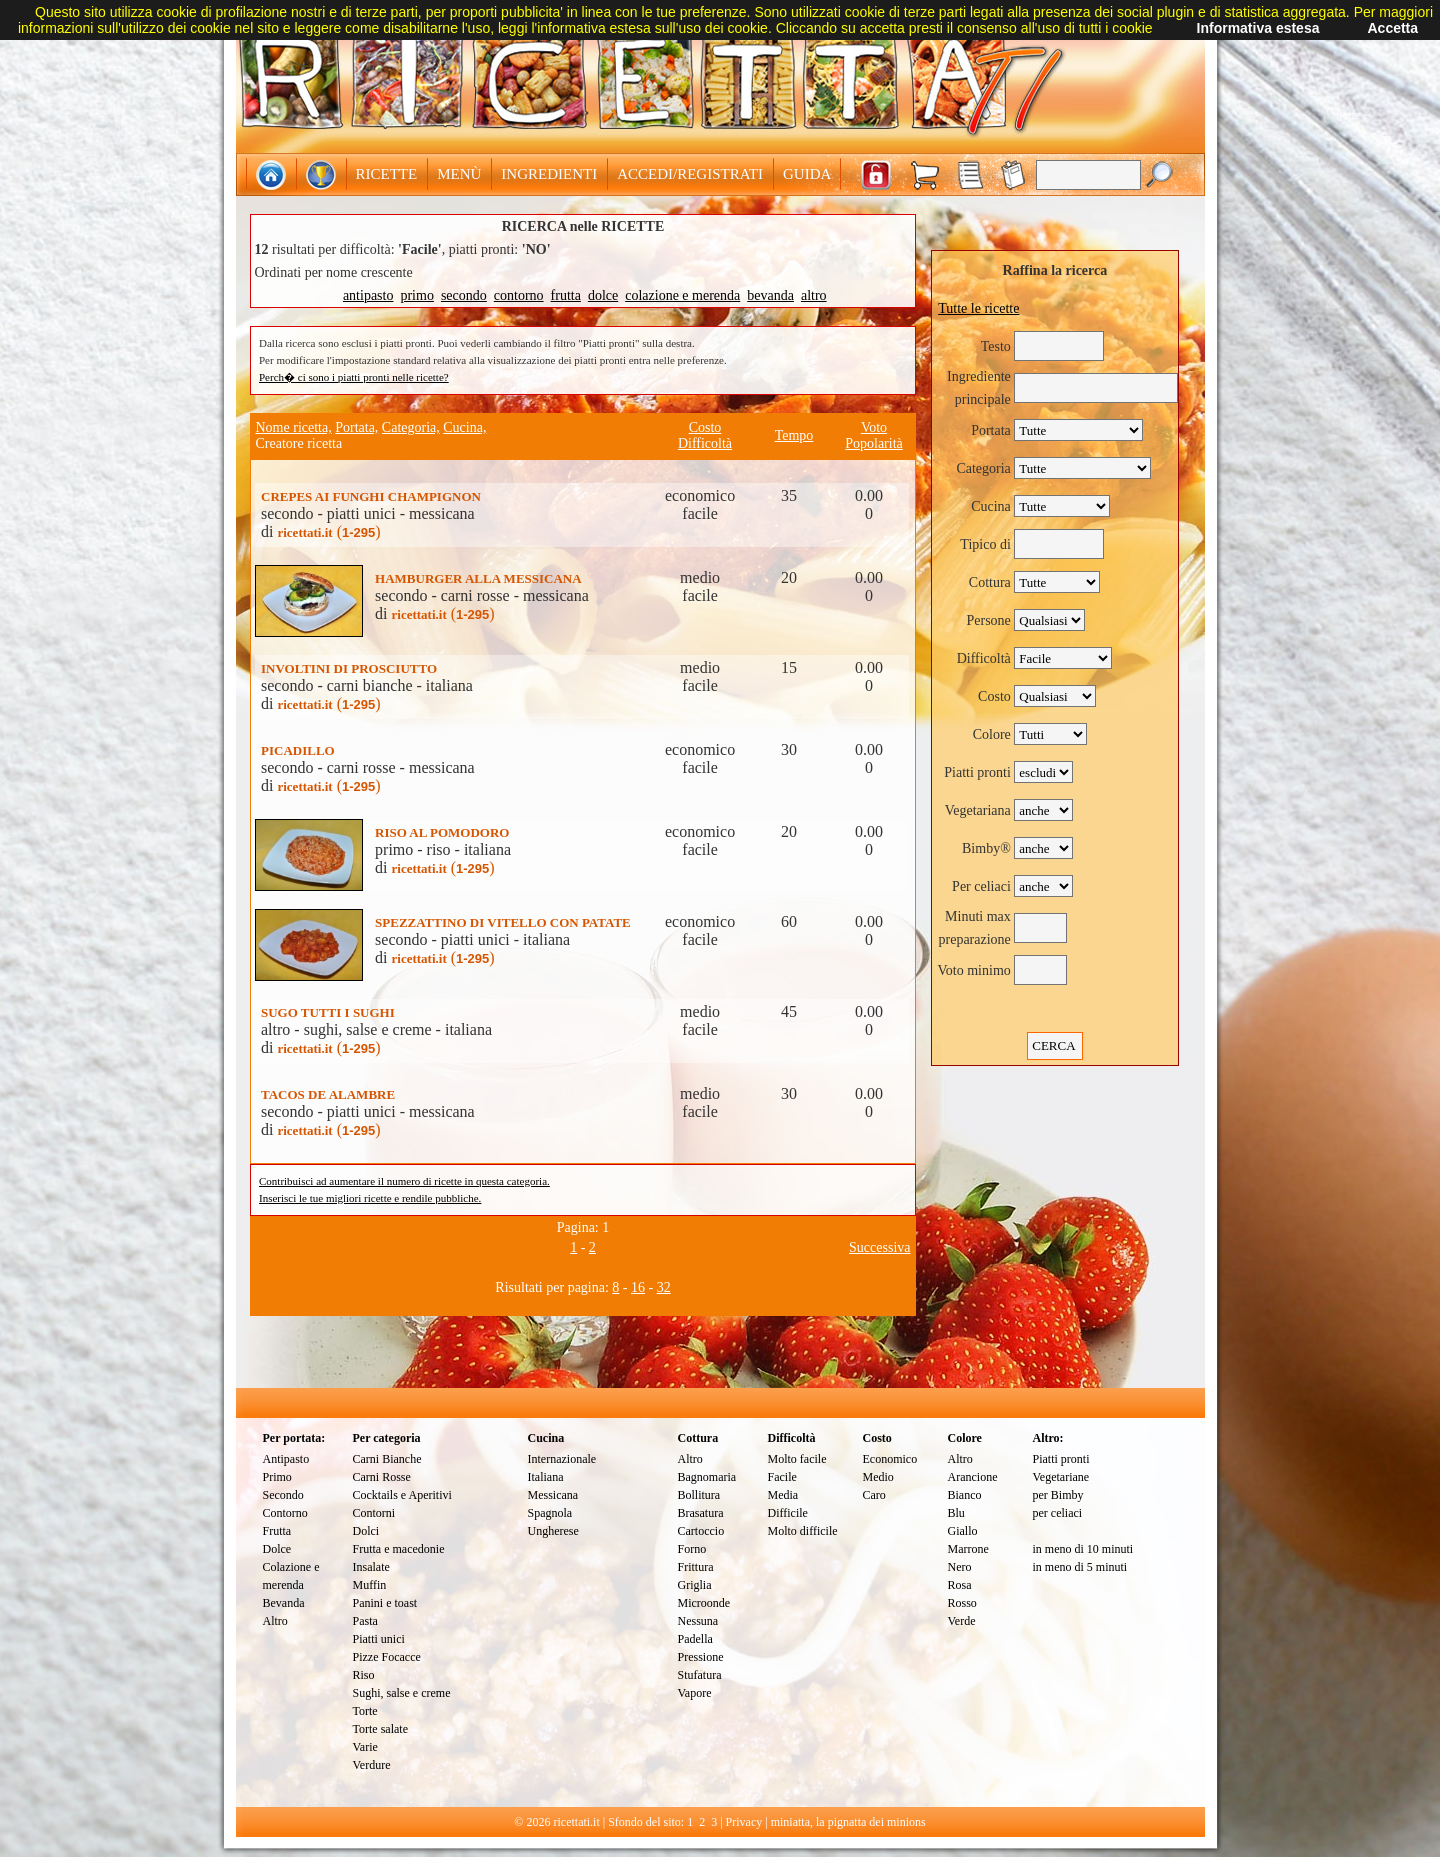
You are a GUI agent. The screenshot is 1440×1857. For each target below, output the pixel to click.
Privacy (744, 1822)
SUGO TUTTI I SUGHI (328, 1012)
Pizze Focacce (387, 1657)
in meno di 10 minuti (1083, 1549)
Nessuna (698, 1621)
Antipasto (286, 1459)
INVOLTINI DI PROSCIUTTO (349, 668)
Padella (695, 1639)
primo (416, 295)
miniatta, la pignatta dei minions (848, 1822)
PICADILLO (298, 750)
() (328, 531)
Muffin (370, 1585)
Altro (275, 1621)
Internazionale (562, 1459)
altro (814, 295)
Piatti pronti (1061, 1459)
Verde (962, 1621)
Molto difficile (803, 1531)
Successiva (879, 1247)
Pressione (701, 1657)
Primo (277, 1477)
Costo (705, 427)
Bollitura (699, 1495)
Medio (878, 1477)
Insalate (371, 1567)
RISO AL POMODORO (442, 832)
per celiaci (1058, 1513)
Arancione (973, 1477)
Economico (890, 1459)
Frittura (696, 1567)
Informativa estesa (1258, 28)
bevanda (770, 295)
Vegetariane (1061, 1477)
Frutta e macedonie (399, 1549)
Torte (365, 1711)
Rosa (960, 1585)
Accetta (1392, 28)
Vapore (695, 1693)
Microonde (704, 1603)
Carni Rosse (382, 1477)
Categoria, (411, 427)
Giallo (963, 1531)
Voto (874, 427)
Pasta (365, 1621)
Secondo (283, 1495)
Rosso (962, 1603)
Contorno (285, 1513)
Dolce (277, 1549)
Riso (364, 1675)
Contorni (374, 1513)
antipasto (368, 295)
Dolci (366, 1531)
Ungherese (553, 1531)
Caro (874, 1495)
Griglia (695, 1585)
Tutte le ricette (978, 308)
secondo (464, 295)
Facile (782, 1477)
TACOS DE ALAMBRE (328, 1094)
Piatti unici (379, 1639)
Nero (960, 1567)
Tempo (794, 435)
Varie (365, 1747)
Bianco (965, 1495)
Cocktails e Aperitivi (402, 1495)
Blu (956, 1513)
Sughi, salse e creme (402, 1693)
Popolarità (874, 443)
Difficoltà (705, 443)
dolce (603, 295)
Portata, (356, 427)
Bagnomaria (707, 1477)
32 (664, 1287)
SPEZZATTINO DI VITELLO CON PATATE (503, 922)
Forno (692, 1549)
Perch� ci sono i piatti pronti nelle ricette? (354, 377)
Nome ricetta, (294, 427)
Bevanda (284, 1603)
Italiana (546, 1477)
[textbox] (1088, 175)
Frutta (277, 1531)
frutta (566, 295)
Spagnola (550, 1513)
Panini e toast (385, 1603)
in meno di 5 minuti (1080, 1567)
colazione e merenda (682, 295)
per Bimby (1058, 1495)
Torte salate (380, 1729)
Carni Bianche (387, 1459)
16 (638, 1287)
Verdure (372, 1765)
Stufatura (700, 1675)
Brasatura (701, 1513)
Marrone (968, 1549)
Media (783, 1495)
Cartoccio (701, 1531)
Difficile (788, 1513)
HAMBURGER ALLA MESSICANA (478, 578)
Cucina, (464, 427)
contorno (519, 295)
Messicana (553, 1495)
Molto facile (797, 1459)
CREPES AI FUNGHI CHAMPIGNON (371, 496)
